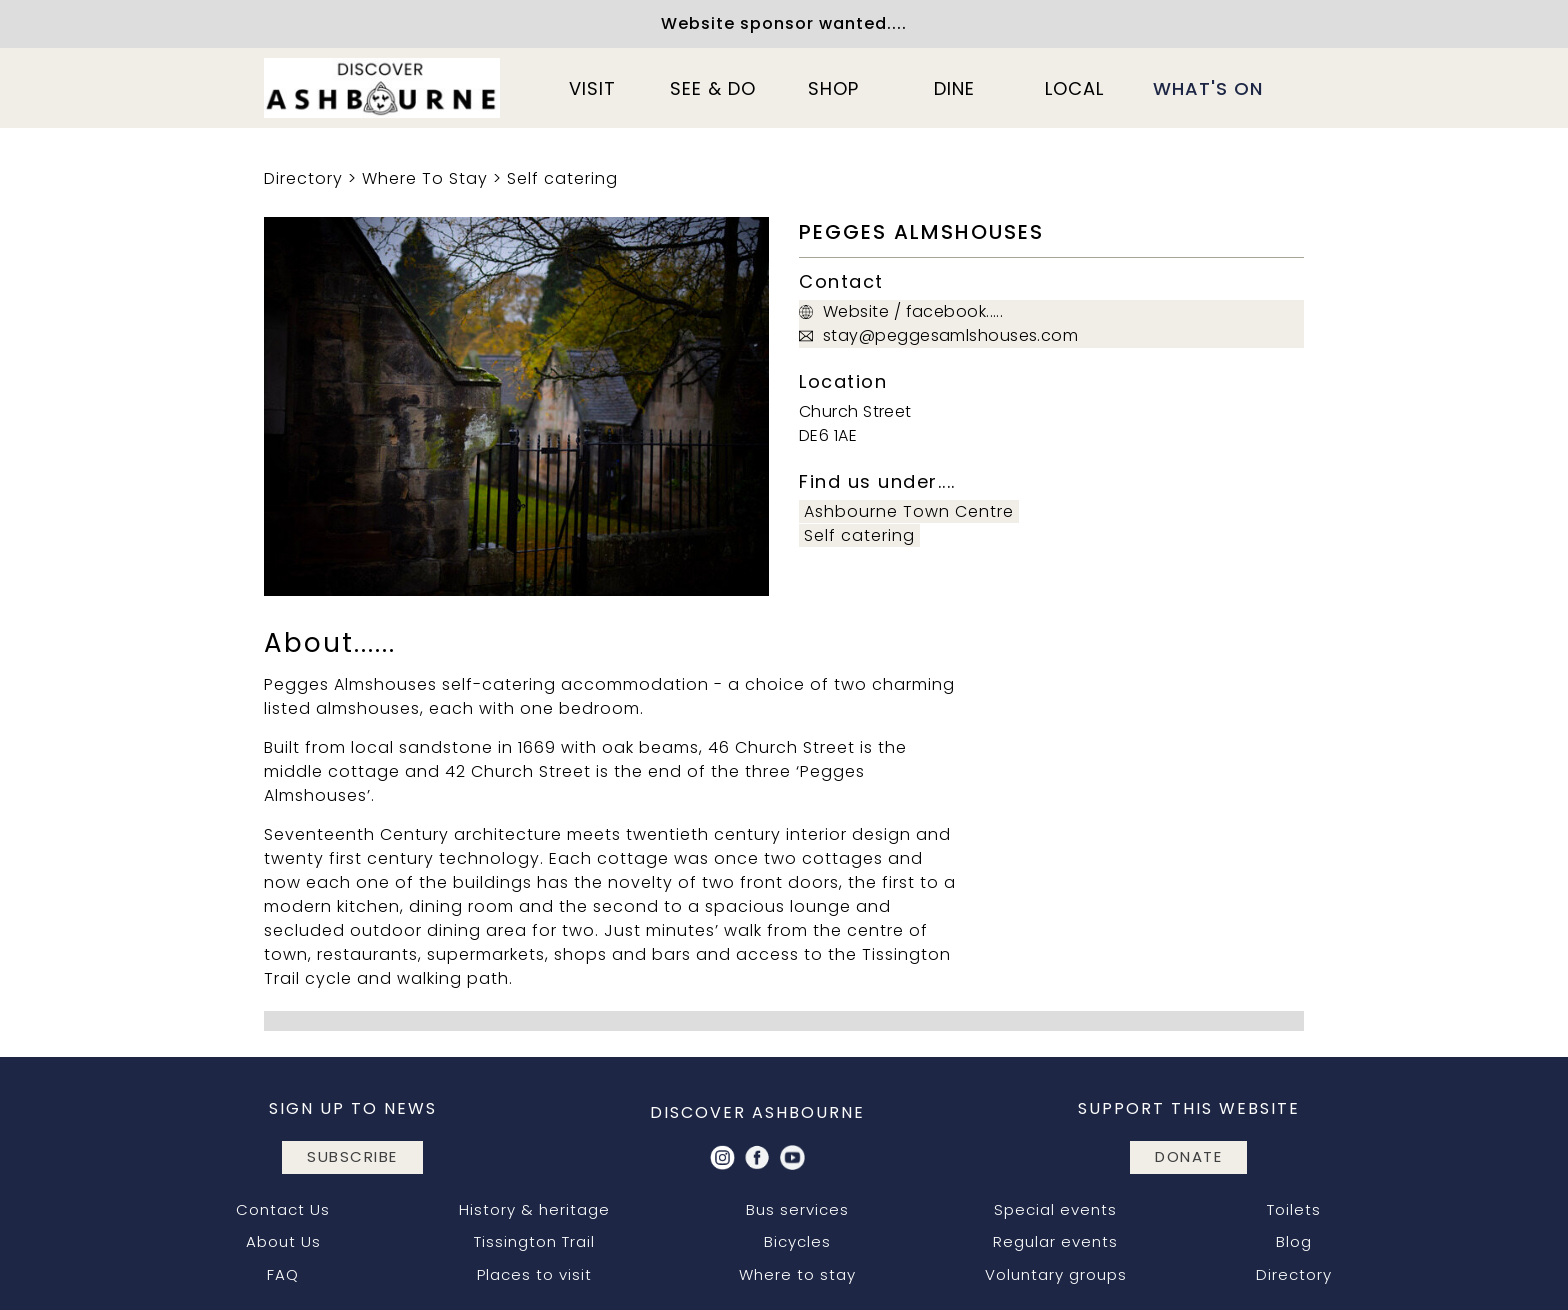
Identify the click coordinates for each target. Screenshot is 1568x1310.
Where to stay (797, 1274)
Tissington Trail (534, 1241)
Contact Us (283, 1209)
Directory (303, 178)
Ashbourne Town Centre (909, 511)
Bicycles (797, 1241)
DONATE (1188, 1156)
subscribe (352, 1156)
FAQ (283, 1274)
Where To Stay (425, 178)
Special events (1055, 1209)
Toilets (1294, 1209)
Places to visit (534, 1274)
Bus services (797, 1209)
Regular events (1055, 1241)
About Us (283, 1241)
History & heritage (534, 1209)
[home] (382, 88)
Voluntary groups (1056, 1274)
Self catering (562, 178)
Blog (1294, 1241)
